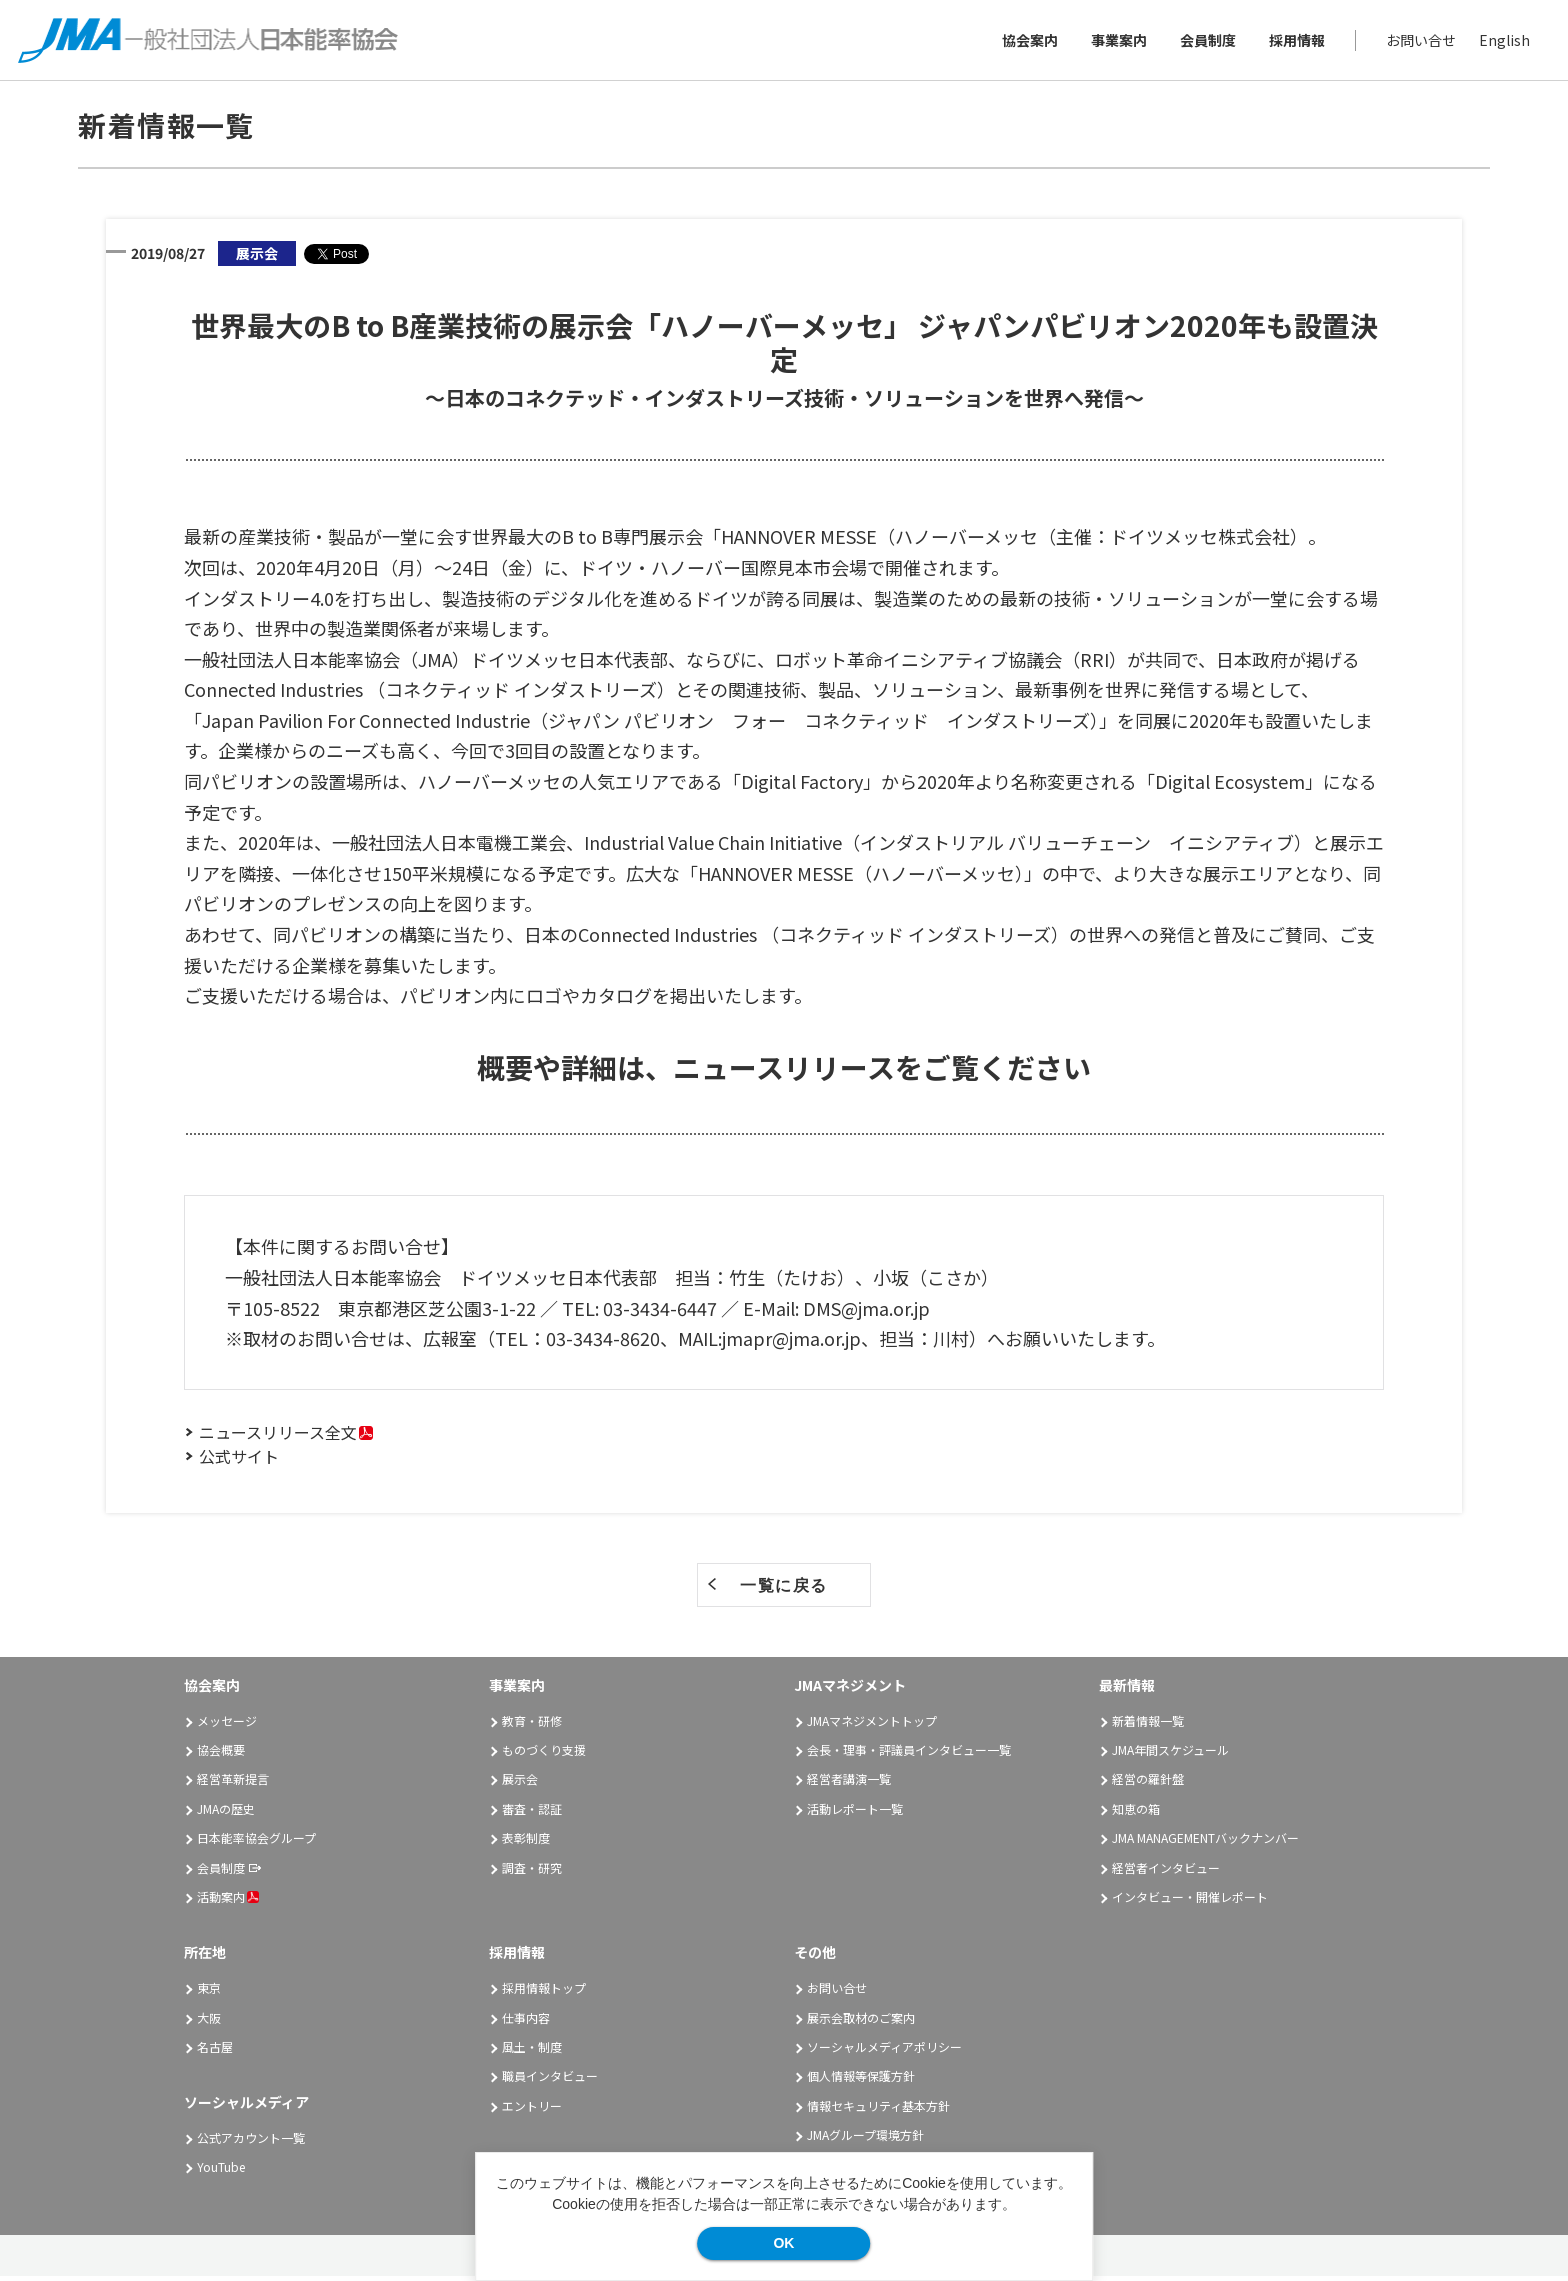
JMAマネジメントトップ (872, 1724)
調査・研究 (532, 1871)
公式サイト (239, 1461)
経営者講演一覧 (849, 1783)
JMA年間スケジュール (1170, 1754)
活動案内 (228, 1901)
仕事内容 (526, 2021)
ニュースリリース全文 (278, 1437)
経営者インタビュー (1166, 1871)
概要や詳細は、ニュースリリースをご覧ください (784, 1072)
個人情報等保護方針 (861, 2080)
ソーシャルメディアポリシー (884, 2051)
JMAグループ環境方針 (865, 2139)
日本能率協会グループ (256, 1842)
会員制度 (1206, 42)
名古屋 (215, 2051)
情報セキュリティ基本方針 (878, 2109)
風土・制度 (532, 2051)
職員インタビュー (550, 2080)
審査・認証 (532, 1813)
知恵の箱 (1136, 1813)
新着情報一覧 (1148, 1724)
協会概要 (221, 1754)
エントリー (532, 2109)
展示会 (520, 1783)
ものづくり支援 (544, 1754)
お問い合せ (1419, 42)
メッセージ (227, 1724)
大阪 (209, 2021)
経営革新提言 (233, 1783)
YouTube (221, 2171)
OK (783, 2243)
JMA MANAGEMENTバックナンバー (1205, 1842)
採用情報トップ (544, 1992)
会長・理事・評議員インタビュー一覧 (909, 1754)
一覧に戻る (784, 1590)
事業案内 (1117, 42)
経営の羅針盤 (1148, 1783)
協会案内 (1028, 42)
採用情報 (1295, 42)
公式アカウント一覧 (251, 2142)
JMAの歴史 (226, 1813)
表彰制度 (526, 1842)
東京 (209, 1992)
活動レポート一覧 (855, 1813)
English (1502, 42)
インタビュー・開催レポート (1190, 1901)
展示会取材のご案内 (861, 2021)
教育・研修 (532, 1724)
